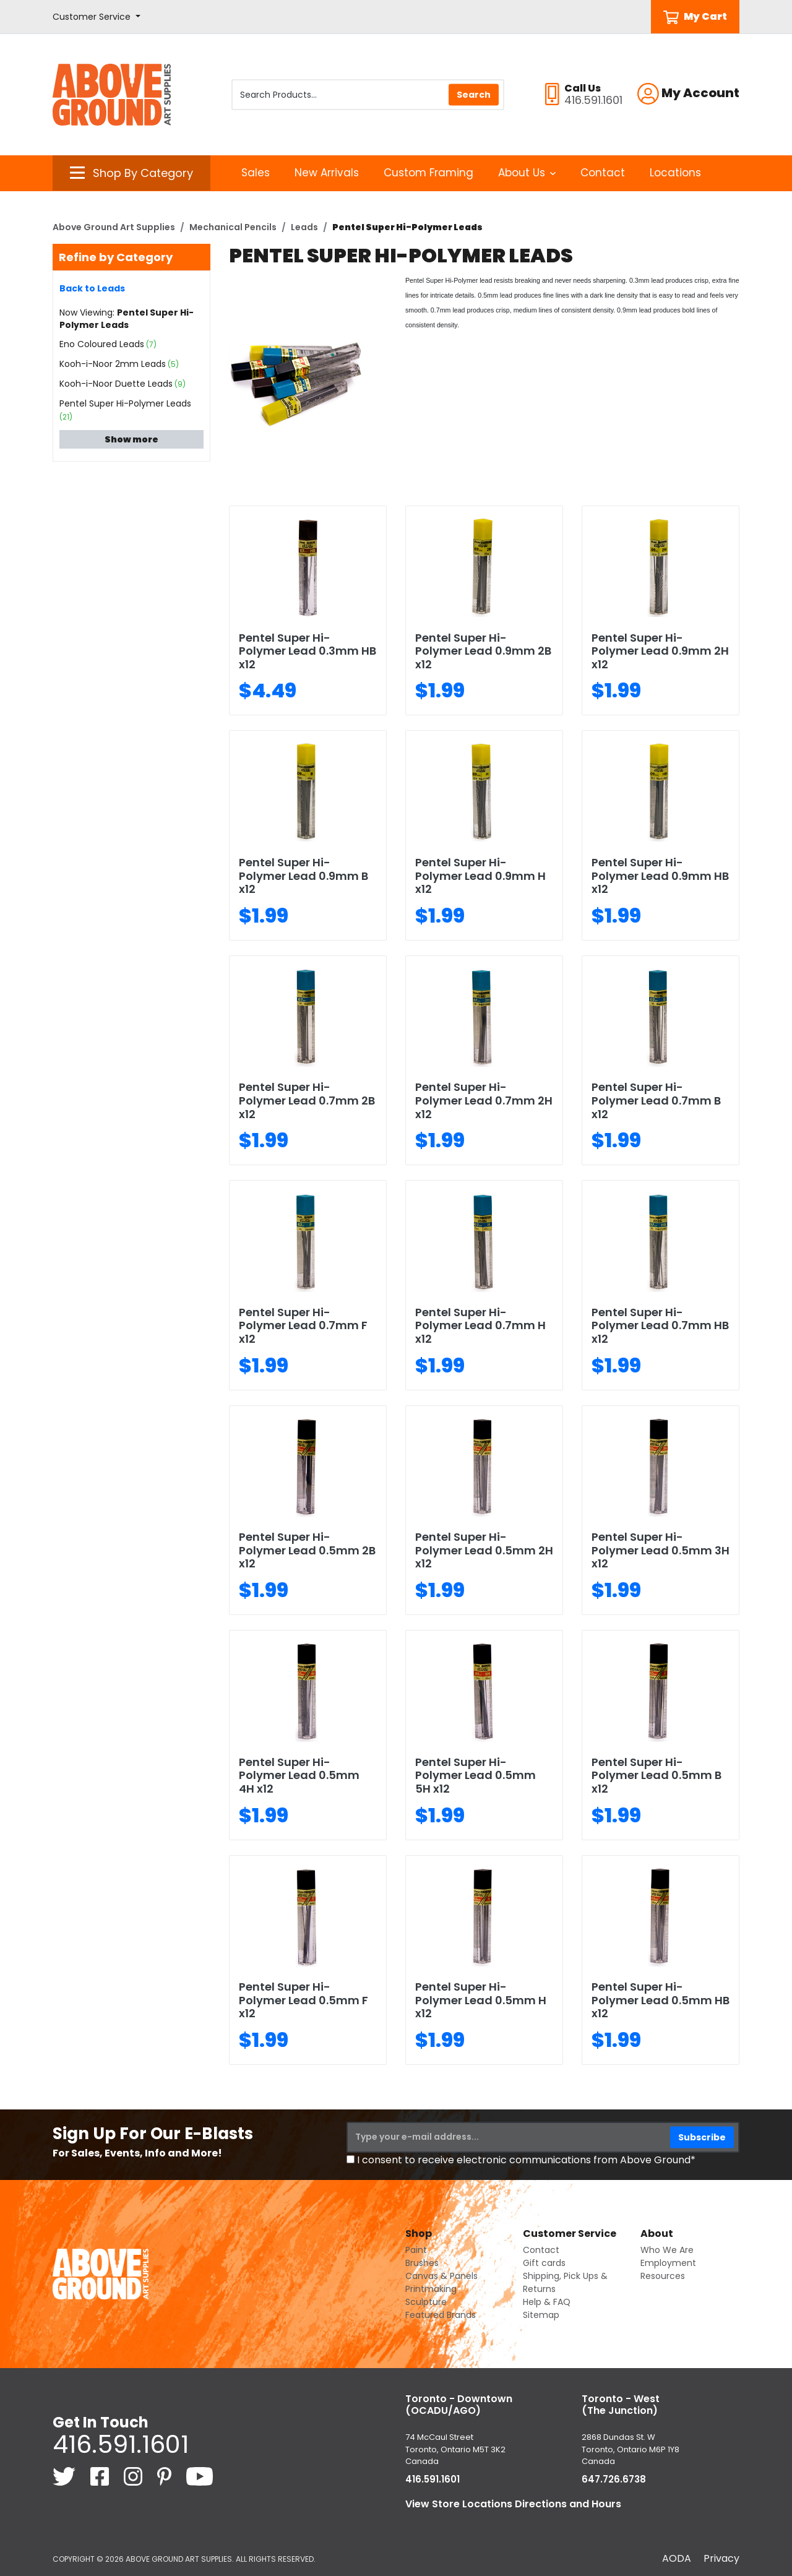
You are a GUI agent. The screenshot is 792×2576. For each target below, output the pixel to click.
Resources (662, 2276)
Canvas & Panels (441, 2276)
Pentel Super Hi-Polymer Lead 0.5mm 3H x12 (661, 1550)
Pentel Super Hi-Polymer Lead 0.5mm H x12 (480, 2000)
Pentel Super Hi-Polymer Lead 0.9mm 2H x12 (660, 651)
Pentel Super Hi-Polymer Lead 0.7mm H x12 (480, 1325)
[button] (96, 17)
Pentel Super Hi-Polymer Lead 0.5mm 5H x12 (475, 1775)
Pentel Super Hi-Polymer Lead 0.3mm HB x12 (307, 651)
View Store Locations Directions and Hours (513, 2504)
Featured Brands (440, 2315)
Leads (304, 227)
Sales (255, 172)
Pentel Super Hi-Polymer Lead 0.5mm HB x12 (661, 2000)
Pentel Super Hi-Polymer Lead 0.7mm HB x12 (660, 1325)
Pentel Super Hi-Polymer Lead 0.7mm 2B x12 (307, 1100)
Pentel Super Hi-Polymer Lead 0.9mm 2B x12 (483, 651)
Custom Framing (428, 172)
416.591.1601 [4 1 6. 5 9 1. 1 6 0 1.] (121, 2444)
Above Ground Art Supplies (114, 227)
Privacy (721, 2558)
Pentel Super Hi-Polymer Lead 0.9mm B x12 (303, 876)
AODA (676, 2558)
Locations (675, 172)
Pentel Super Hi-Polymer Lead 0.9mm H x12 (480, 876)
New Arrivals (327, 172)
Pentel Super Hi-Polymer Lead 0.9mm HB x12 (660, 876)
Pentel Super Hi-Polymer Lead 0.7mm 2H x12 (484, 1100)
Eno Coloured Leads (101, 344)
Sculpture (426, 2302)
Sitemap (541, 2315)
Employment (668, 2263)
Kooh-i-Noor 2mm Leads (112, 364)
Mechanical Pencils (233, 227)
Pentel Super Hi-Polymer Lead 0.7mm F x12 (303, 1325)
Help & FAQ (546, 2302)
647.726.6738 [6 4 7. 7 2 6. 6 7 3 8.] (614, 2479)
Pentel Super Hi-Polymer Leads (125, 403)
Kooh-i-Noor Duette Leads (116, 383)
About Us (527, 172)
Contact (602, 172)
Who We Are (667, 2250)
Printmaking (431, 2289)
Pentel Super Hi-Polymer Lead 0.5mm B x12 (656, 1775)
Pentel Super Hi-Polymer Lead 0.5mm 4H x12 (299, 1775)
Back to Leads (92, 288)
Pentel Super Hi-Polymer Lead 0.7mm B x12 (656, 1100)
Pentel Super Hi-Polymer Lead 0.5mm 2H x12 (484, 1550)
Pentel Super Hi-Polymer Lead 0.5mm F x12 (303, 2000)
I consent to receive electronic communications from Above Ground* (526, 2160)
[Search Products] (367, 94)
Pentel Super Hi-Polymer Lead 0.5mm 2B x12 (307, 1550)
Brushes (422, 2263)
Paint (416, 2250)
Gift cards (544, 2263)
